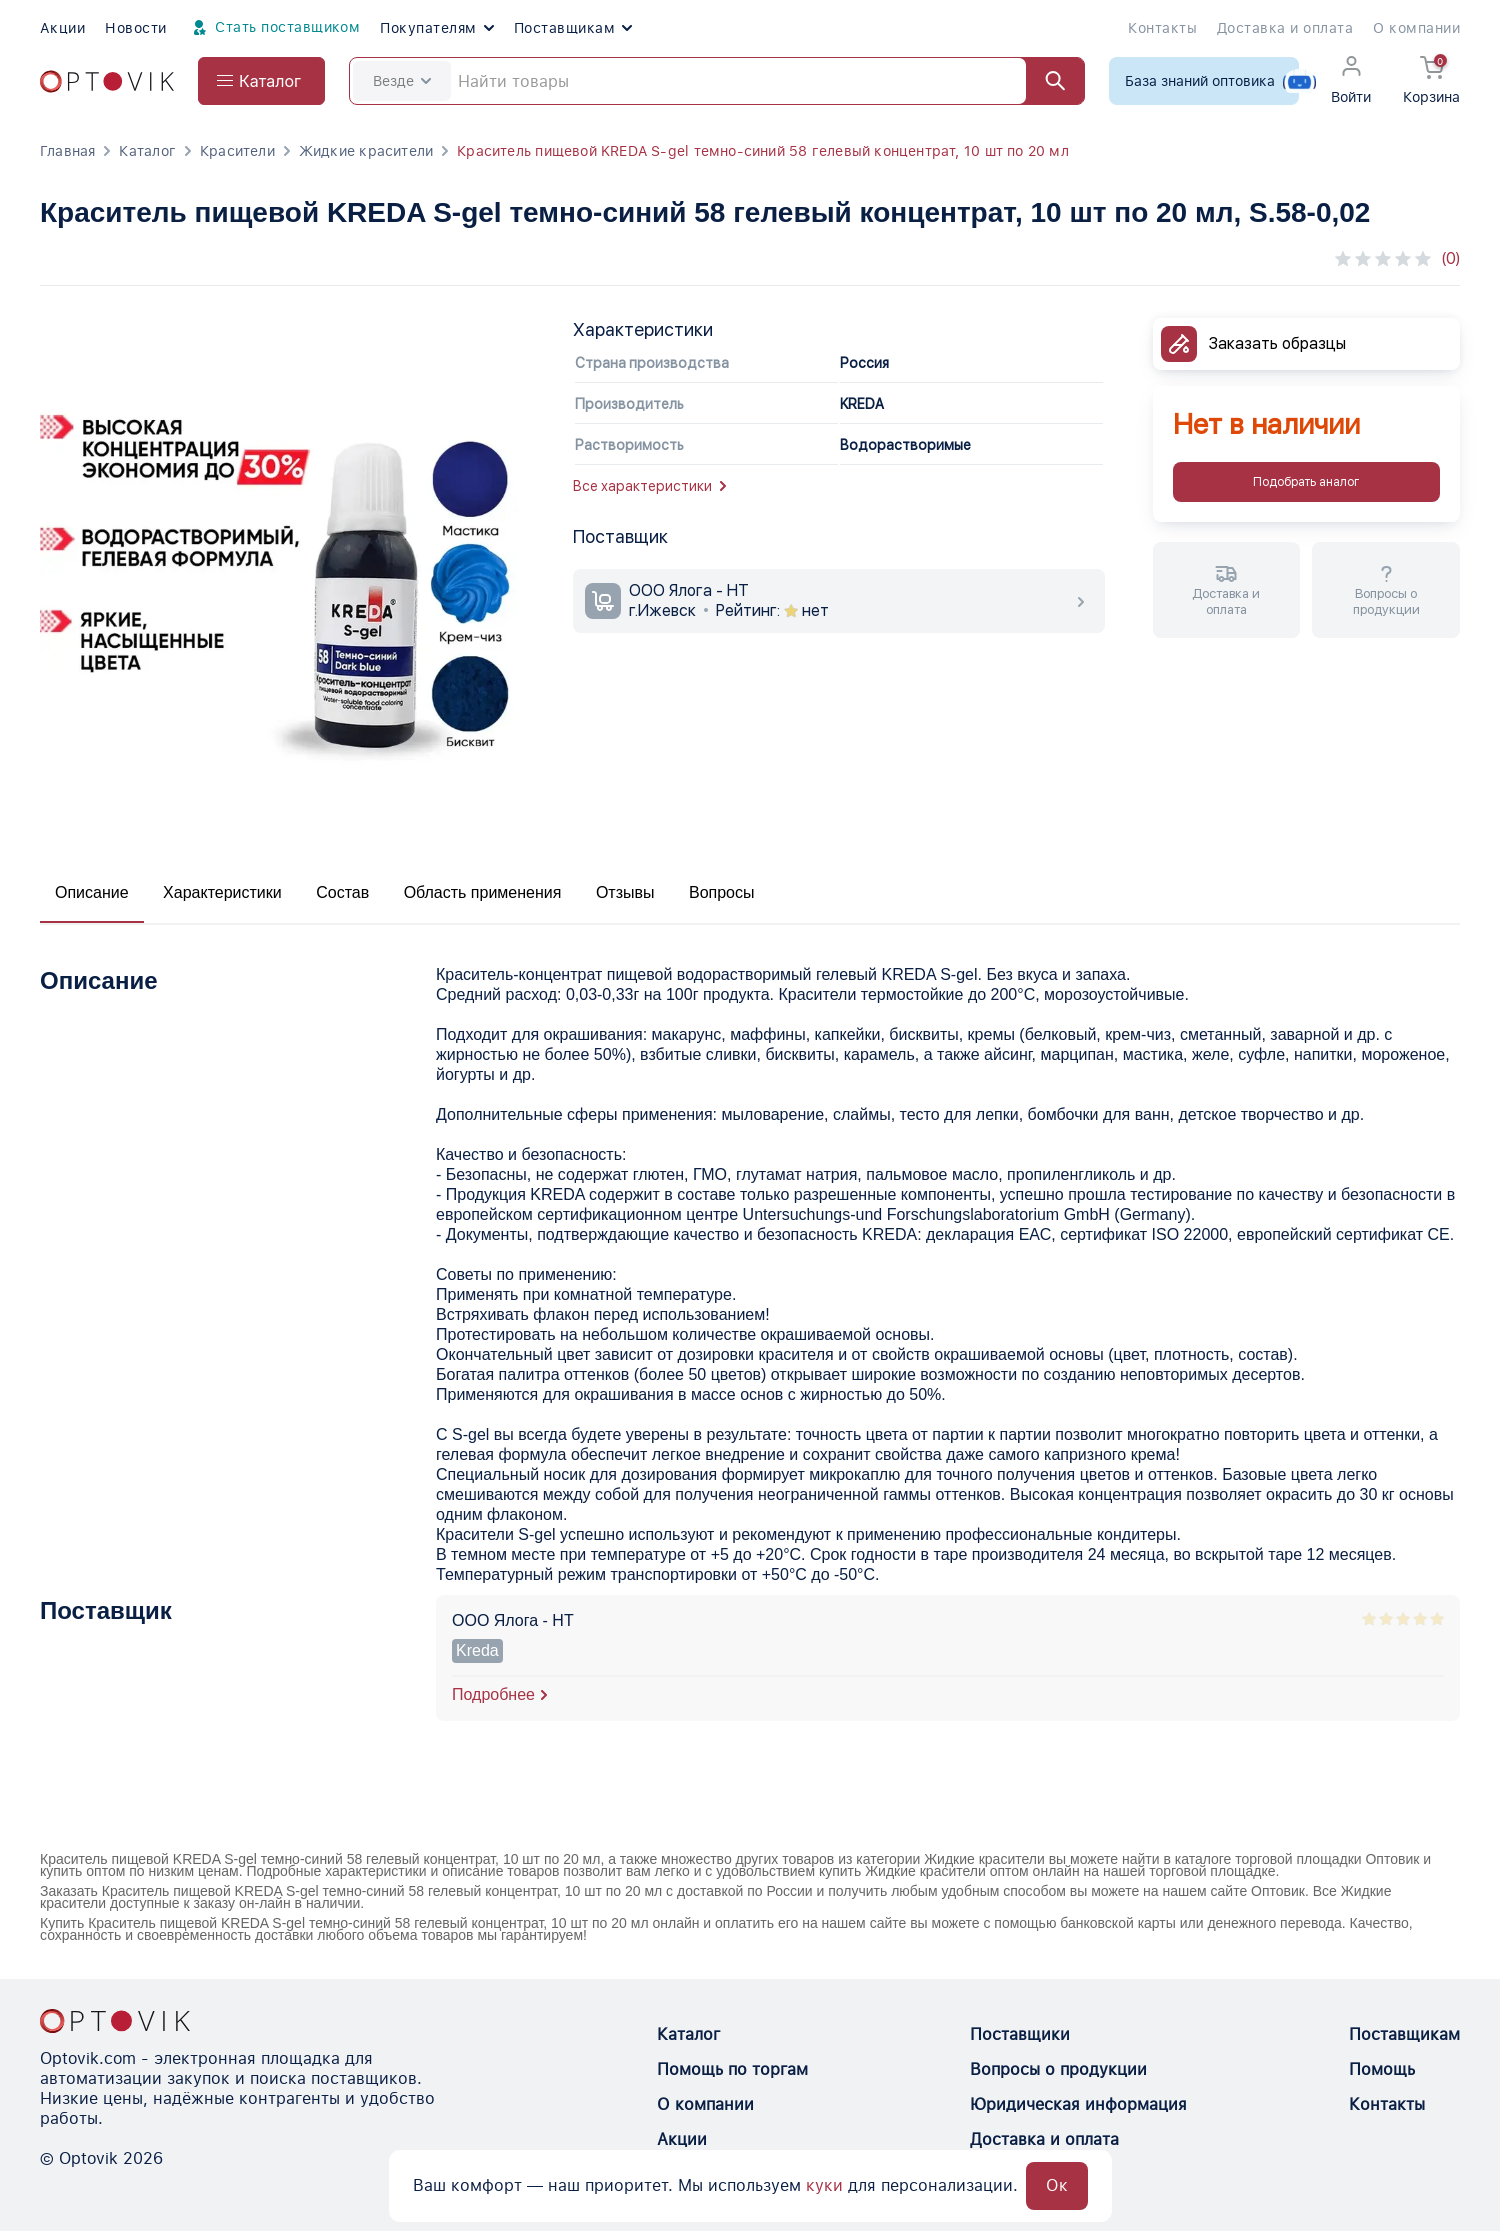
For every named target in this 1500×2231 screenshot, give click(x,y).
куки (824, 2185)
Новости (135, 28)
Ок (1057, 2185)
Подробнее (493, 1694)
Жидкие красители (366, 151)
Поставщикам (573, 28)
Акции (62, 28)
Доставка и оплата (1285, 28)
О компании (1416, 28)
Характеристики (222, 892)
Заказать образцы (1277, 343)
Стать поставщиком (274, 28)
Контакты (1162, 28)
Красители (237, 151)
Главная (67, 151)
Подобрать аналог (1306, 482)
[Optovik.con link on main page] (115, 2021)
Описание (92, 892)
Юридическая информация (1078, 2104)
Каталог (147, 151)
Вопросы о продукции (1058, 2069)
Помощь (1382, 2069)
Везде (402, 81)
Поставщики (1020, 2034)
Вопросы (722, 892)
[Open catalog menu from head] (261, 81)
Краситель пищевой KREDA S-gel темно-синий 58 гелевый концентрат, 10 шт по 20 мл (763, 151)
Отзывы (625, 892)
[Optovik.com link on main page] (107, 81)
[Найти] (1046, 81)
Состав (342, 892)
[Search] (717, 81)
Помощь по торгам (732, 2069)
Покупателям (436, 28)
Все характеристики (649, 486)
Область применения (483, 892)
